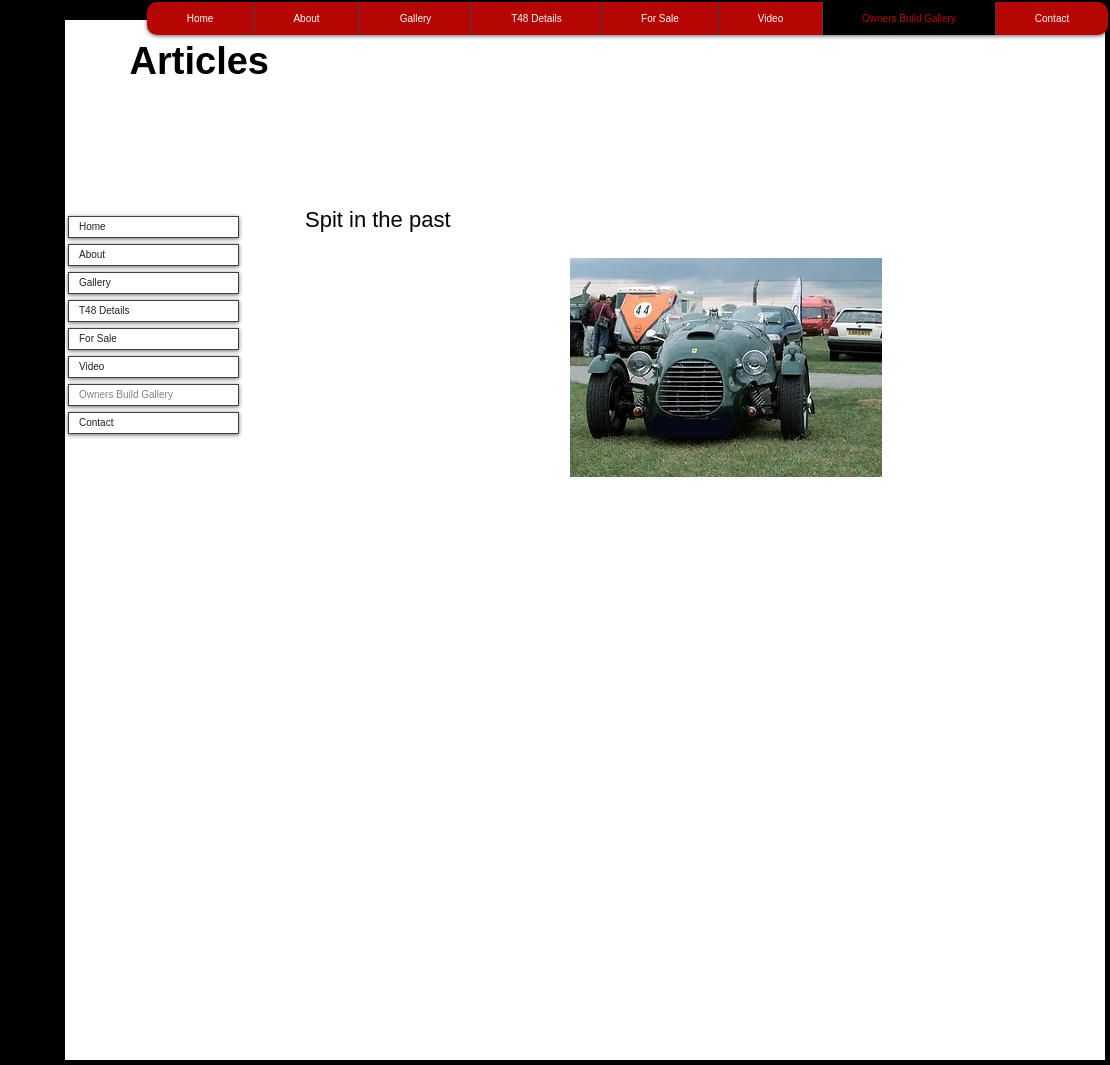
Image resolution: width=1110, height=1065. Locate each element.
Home (92, 226)
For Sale (98, 338)
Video (91, 366)
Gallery (95, 282)
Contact (96, 422)
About (92, 254)
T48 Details (104, 310)
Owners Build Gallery (126, 394)
